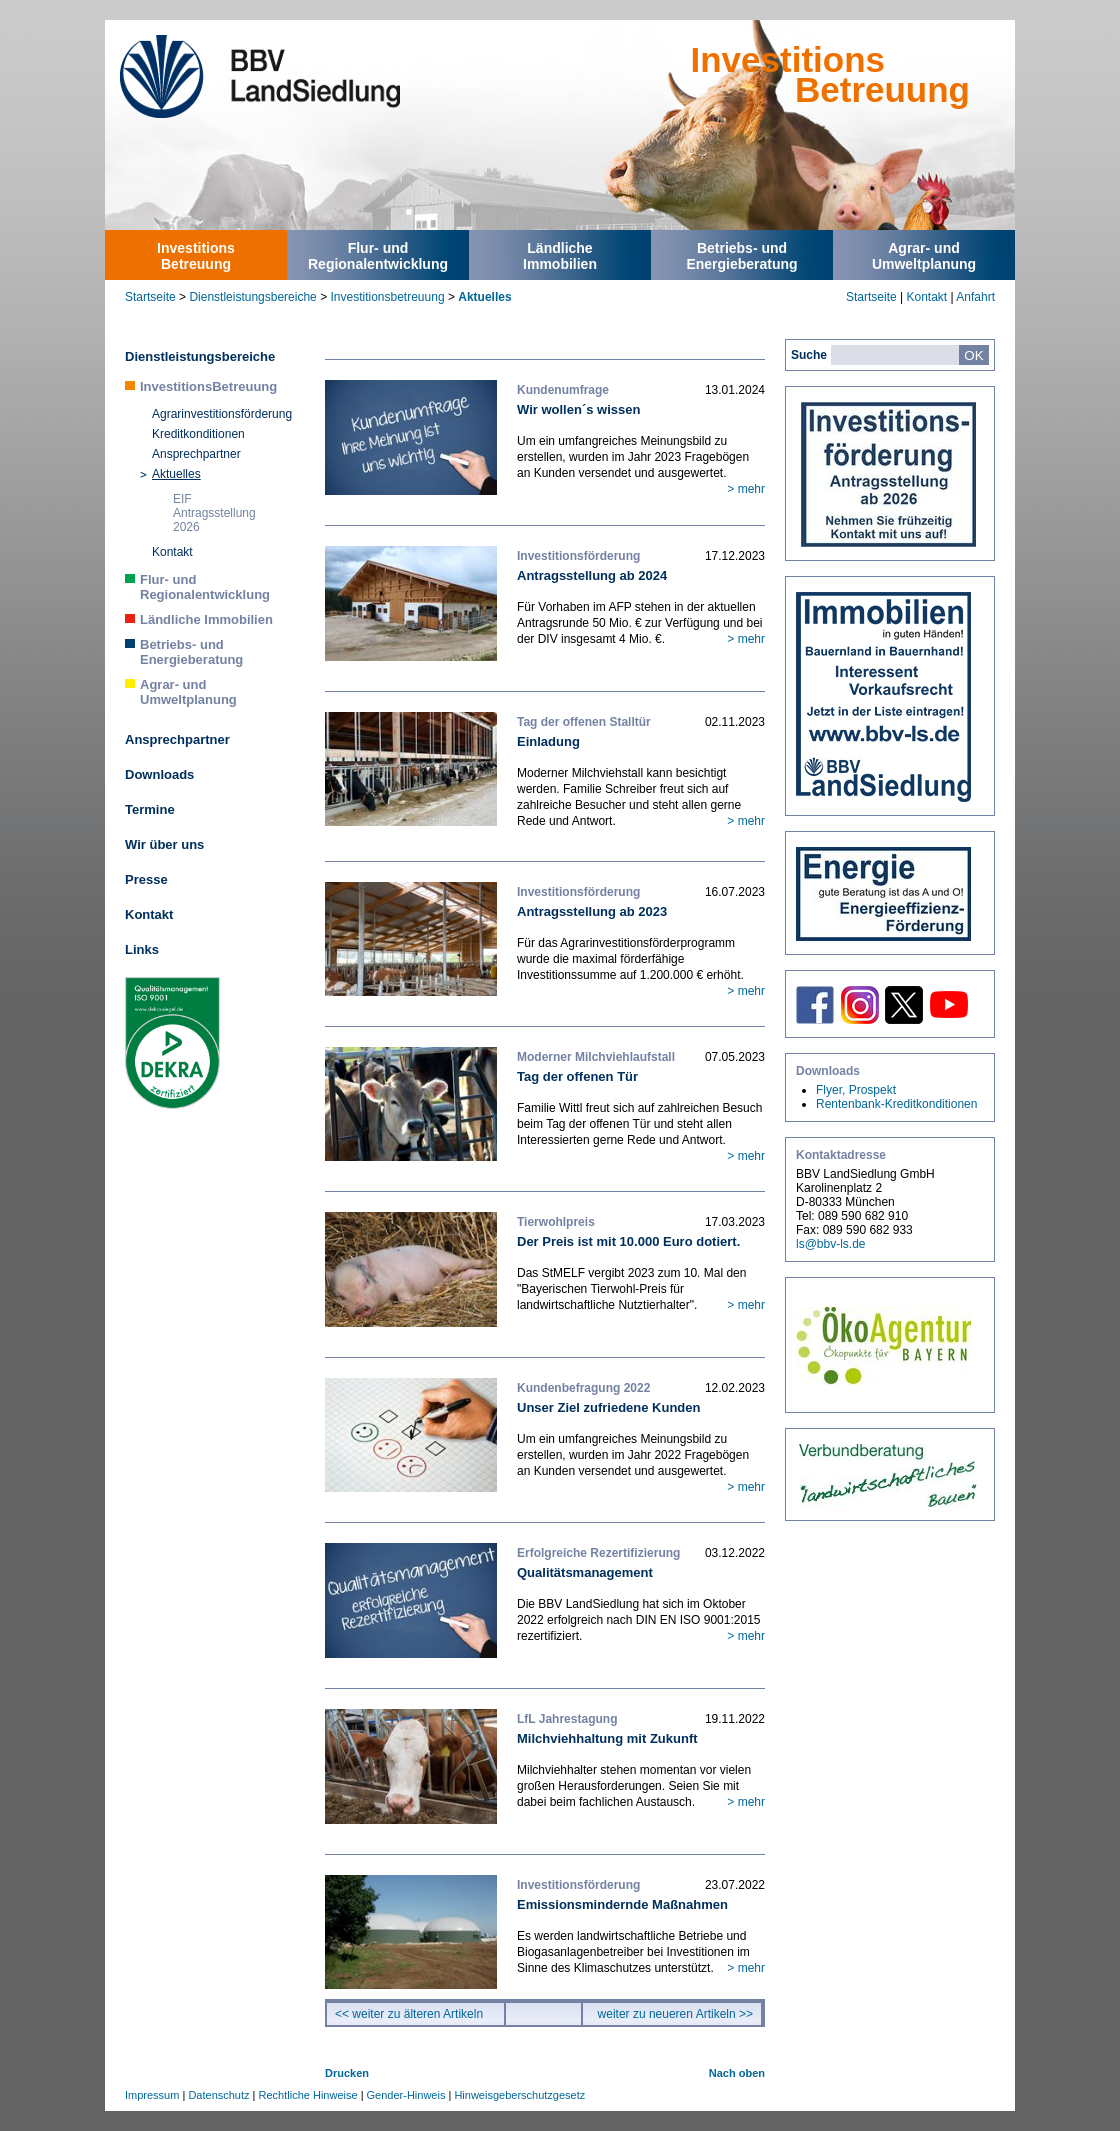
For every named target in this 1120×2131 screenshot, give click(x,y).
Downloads (159, 774)
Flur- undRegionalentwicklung (378, 256)
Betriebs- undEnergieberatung (741, 256)
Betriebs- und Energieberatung (191, 652)
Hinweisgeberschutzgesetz (519, 2095)
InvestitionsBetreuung (196, 256)
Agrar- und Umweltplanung (188, 692)
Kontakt (926, 297)
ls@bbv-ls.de (831, 1244)
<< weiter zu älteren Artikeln (409, 2014)
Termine (150, 809)
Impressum (152, 2095)
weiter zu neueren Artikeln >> (675, 2014)
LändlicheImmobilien (560, 256)
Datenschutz (218, 2095)
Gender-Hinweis (406, 2095)
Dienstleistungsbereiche (252, 297)
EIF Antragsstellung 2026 (214, 513)
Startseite (150, 297)
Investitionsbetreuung (387, 297)
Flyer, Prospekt (856, 1090)
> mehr (746, 489)
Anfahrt (975, 297)
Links (142, 949)
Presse (146, 879)
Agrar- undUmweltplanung (924, 256)
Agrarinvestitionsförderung (222, 414)
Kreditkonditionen (198, 434)
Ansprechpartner (196, 454)
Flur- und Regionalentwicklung (205, 587)
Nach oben (737, 2073)
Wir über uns (164, 844)
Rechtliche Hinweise (308, 2095)
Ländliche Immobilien (206, 619)
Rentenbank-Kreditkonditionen (896, 1104)
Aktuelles (484, 297)
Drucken (347, 2073)
